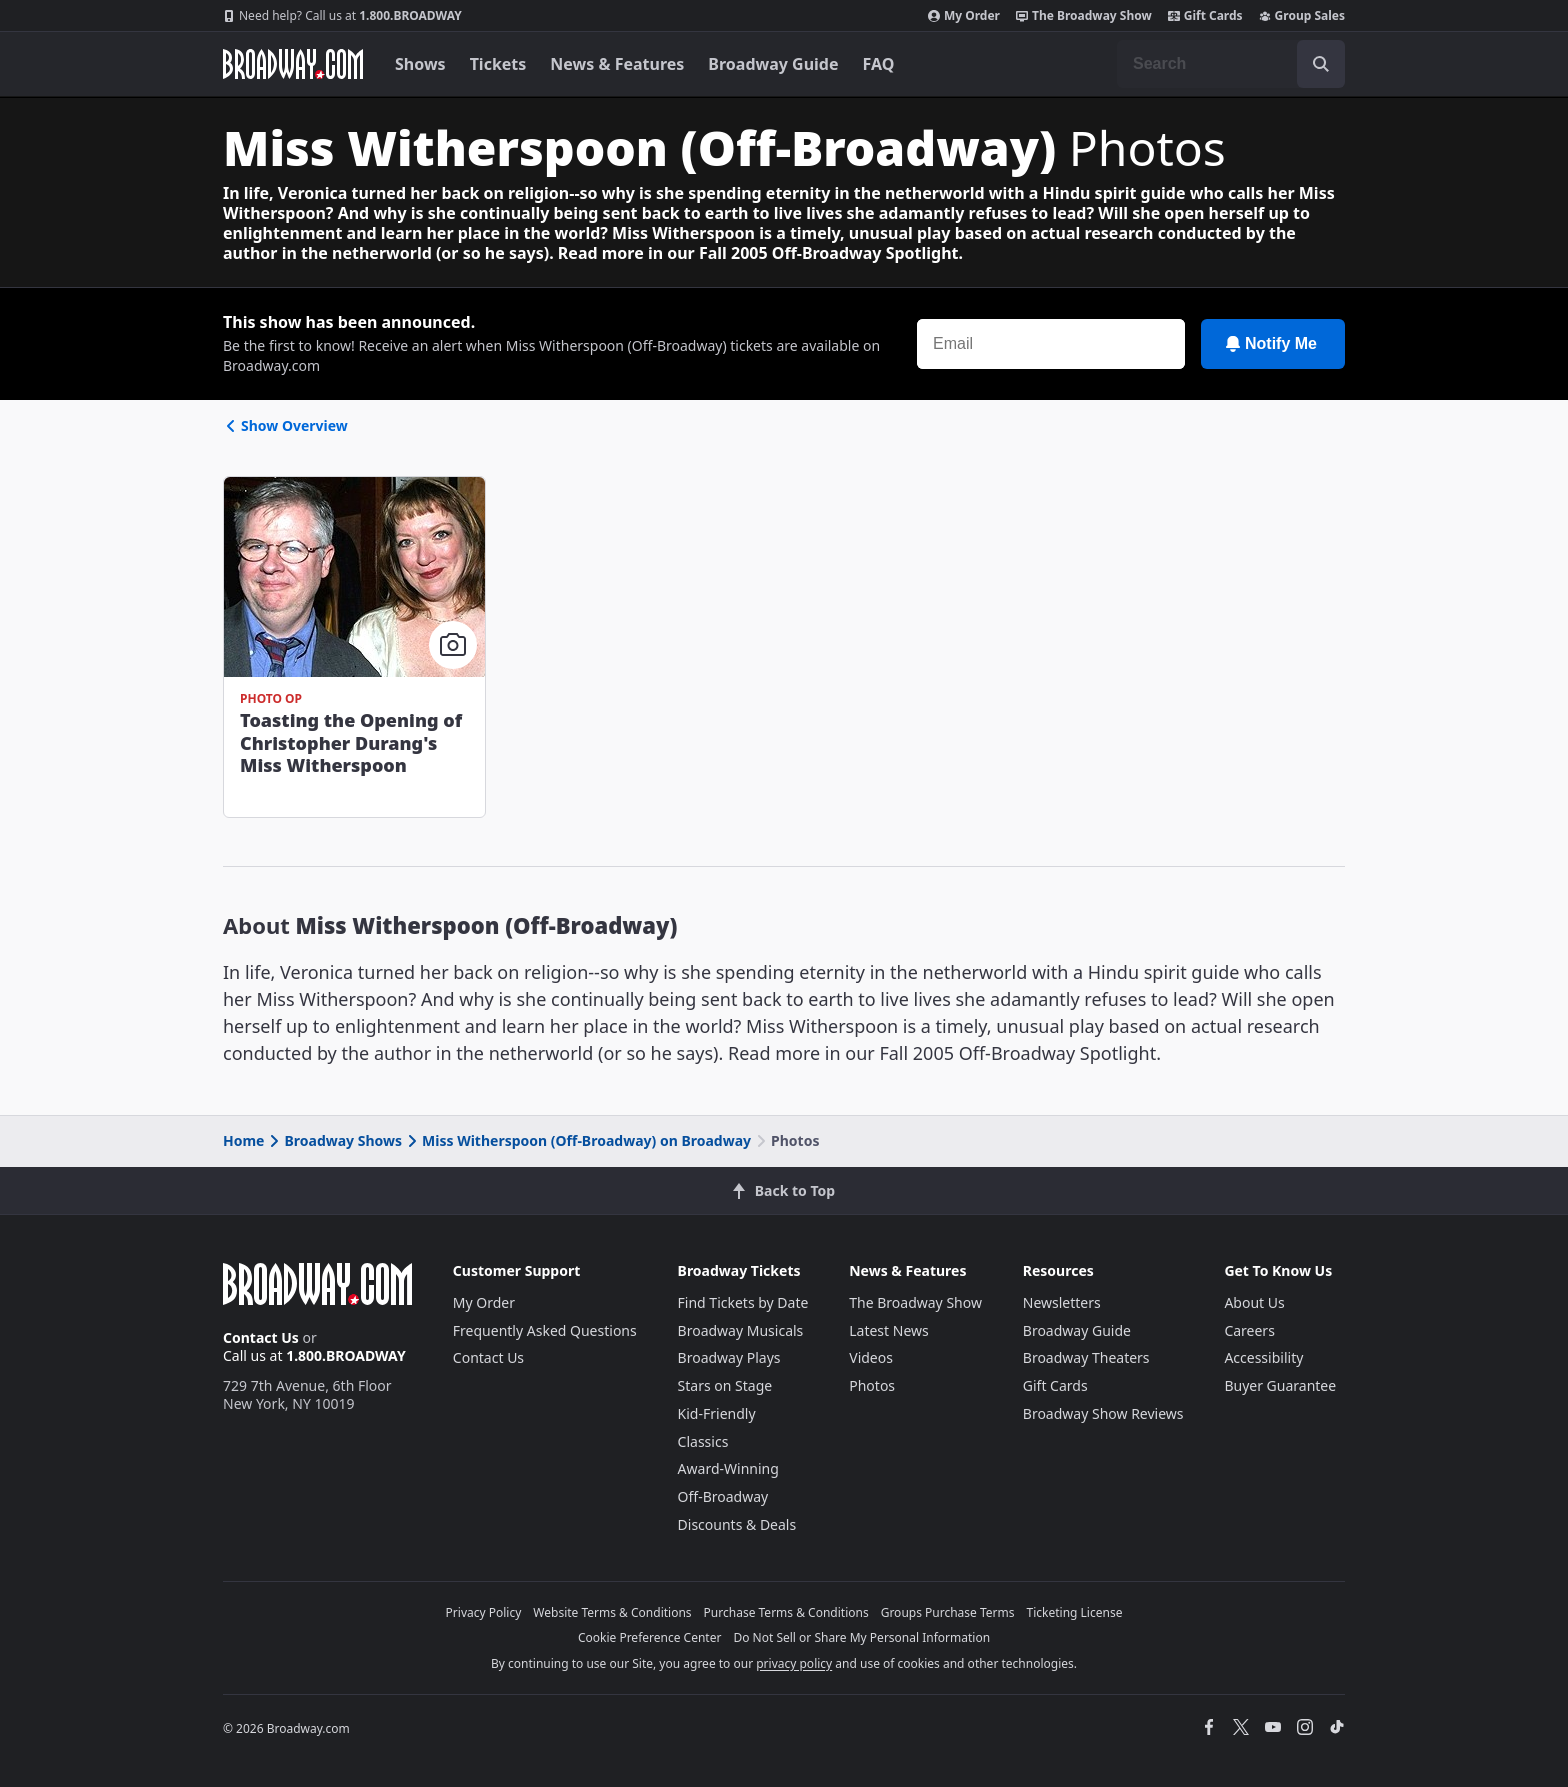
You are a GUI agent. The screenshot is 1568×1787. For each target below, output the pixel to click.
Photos (872, 1385)
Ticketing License (1075, 1612)
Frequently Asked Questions (545, 1330)
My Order (964, 16)
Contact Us (261, 1337)
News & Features (617, 64)
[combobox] (1231, 64)
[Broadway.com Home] (293, 64)
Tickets (498, 64)
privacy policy (794, 1663)
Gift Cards (1205, 16)
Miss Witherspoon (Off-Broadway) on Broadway (577, 1140)
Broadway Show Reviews (1103, 1413)
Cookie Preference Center (650, 1637)
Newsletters (1062, 1302)
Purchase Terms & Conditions (786, 1612)
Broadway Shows (334, 1140)
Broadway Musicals (741, 1330)
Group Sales (1302, 16)
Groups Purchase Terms (948, 1612)
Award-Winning (728, 1468)
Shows (420, 64)
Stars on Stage (725, 1385)
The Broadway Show (1084, 16)
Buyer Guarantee (1280, 1385)
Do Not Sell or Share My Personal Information (861, 1637)
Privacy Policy (484, 1612)
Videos (871, 1357)
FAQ (879, 64)
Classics (703, 1441)
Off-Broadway (723, 1496)
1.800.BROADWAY (342, 16)
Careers (1249, 1330)
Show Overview (285, 425)
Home (243, 1140)
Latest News (889, 1330)
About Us (1254, 1302)
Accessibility (1263, 1357)
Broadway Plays (729, 1357)
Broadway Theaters (1086, 1357)
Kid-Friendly (717, 1413)
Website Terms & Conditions (612, 1612)
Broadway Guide (773, 64)
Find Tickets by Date (743, 1302)
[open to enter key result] (1321, 64)
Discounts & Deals (737, 1524)
